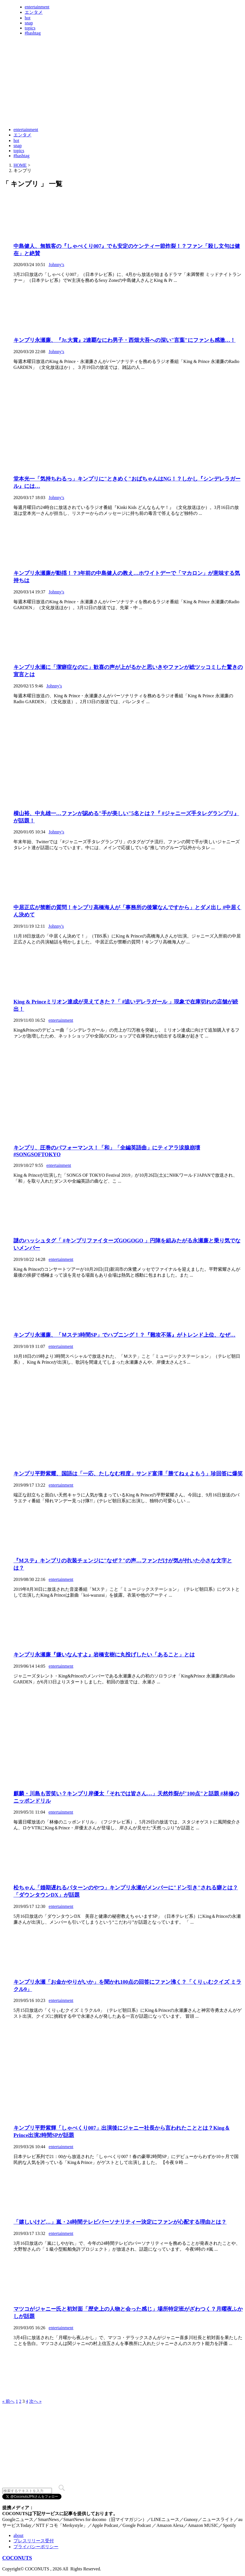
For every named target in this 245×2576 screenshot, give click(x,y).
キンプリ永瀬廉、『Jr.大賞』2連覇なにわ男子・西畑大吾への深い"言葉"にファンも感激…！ (124, 340)
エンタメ (34, 12)
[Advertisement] (104, 109)
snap (29, 22)
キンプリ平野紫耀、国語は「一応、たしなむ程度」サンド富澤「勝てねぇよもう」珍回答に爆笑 (128, 1473)
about (18, 2535)
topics (30, 28)
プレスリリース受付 (33, 2540)
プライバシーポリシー (35, 2546)
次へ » (35, 2401)
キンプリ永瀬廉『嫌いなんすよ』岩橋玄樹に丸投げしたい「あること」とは (104, 1655)
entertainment (37, 6)
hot (27, 17)
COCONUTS (17, 2558)
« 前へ (8, 2401)
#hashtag (33, 33)
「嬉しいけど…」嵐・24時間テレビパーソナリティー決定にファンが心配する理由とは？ (119, 2222)
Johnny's (56, 264)
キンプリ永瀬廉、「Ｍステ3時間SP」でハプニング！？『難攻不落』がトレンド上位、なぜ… (124, 1335)
